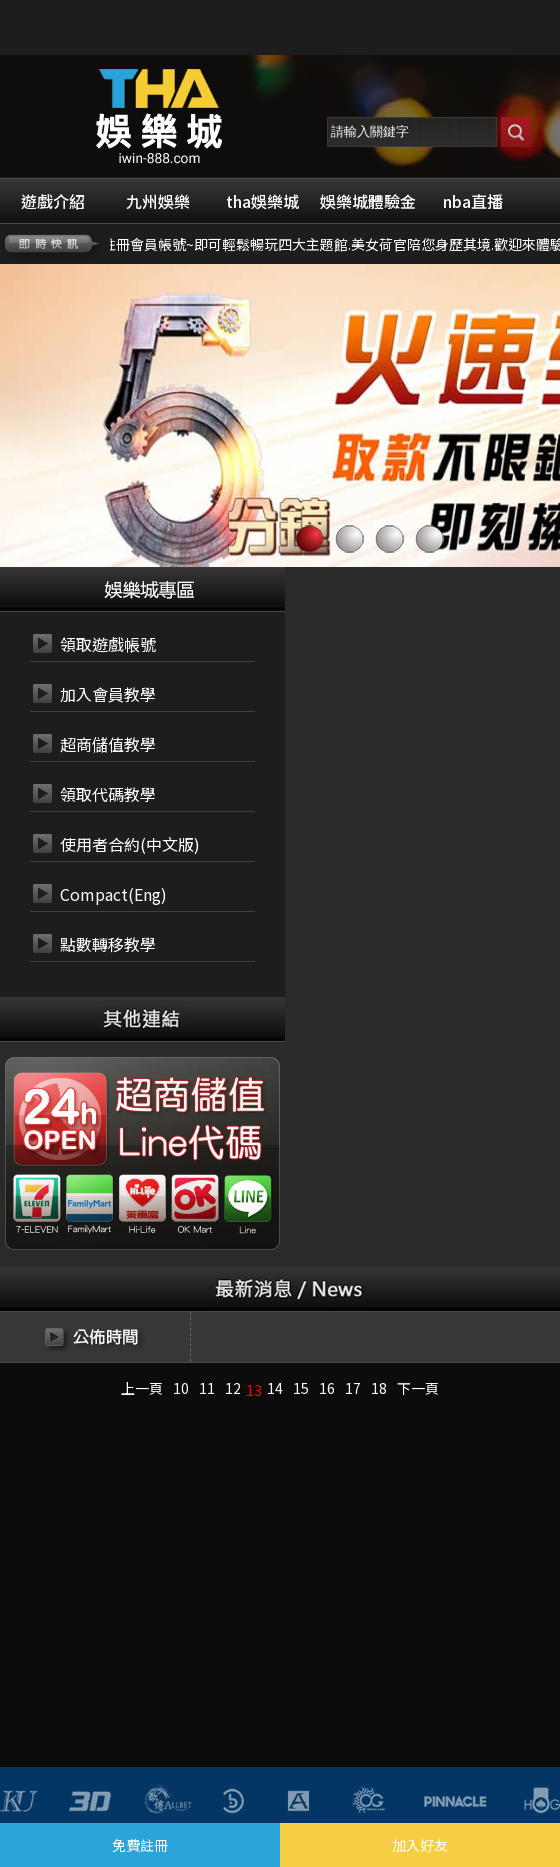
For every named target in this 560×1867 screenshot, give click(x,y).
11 (207, 1388)
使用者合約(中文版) (130, 844)
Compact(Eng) (113, 894)
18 (379, 1388)
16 (327, 1388)
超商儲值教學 (108, 744)
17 (353, 1388)
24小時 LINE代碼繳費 (188, 1144)
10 (181, 1388)
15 (301, 1388)
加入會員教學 (108, 694)
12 (233, 1388)
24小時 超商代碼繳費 (188, 1096)
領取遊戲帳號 (108, 644)
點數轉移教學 (108, 944)
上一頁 (142, 1388)
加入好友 (420, 1845)
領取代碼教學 (108, 794)
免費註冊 (140, 1845)
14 (275, 1388)
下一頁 (418, 1388)
